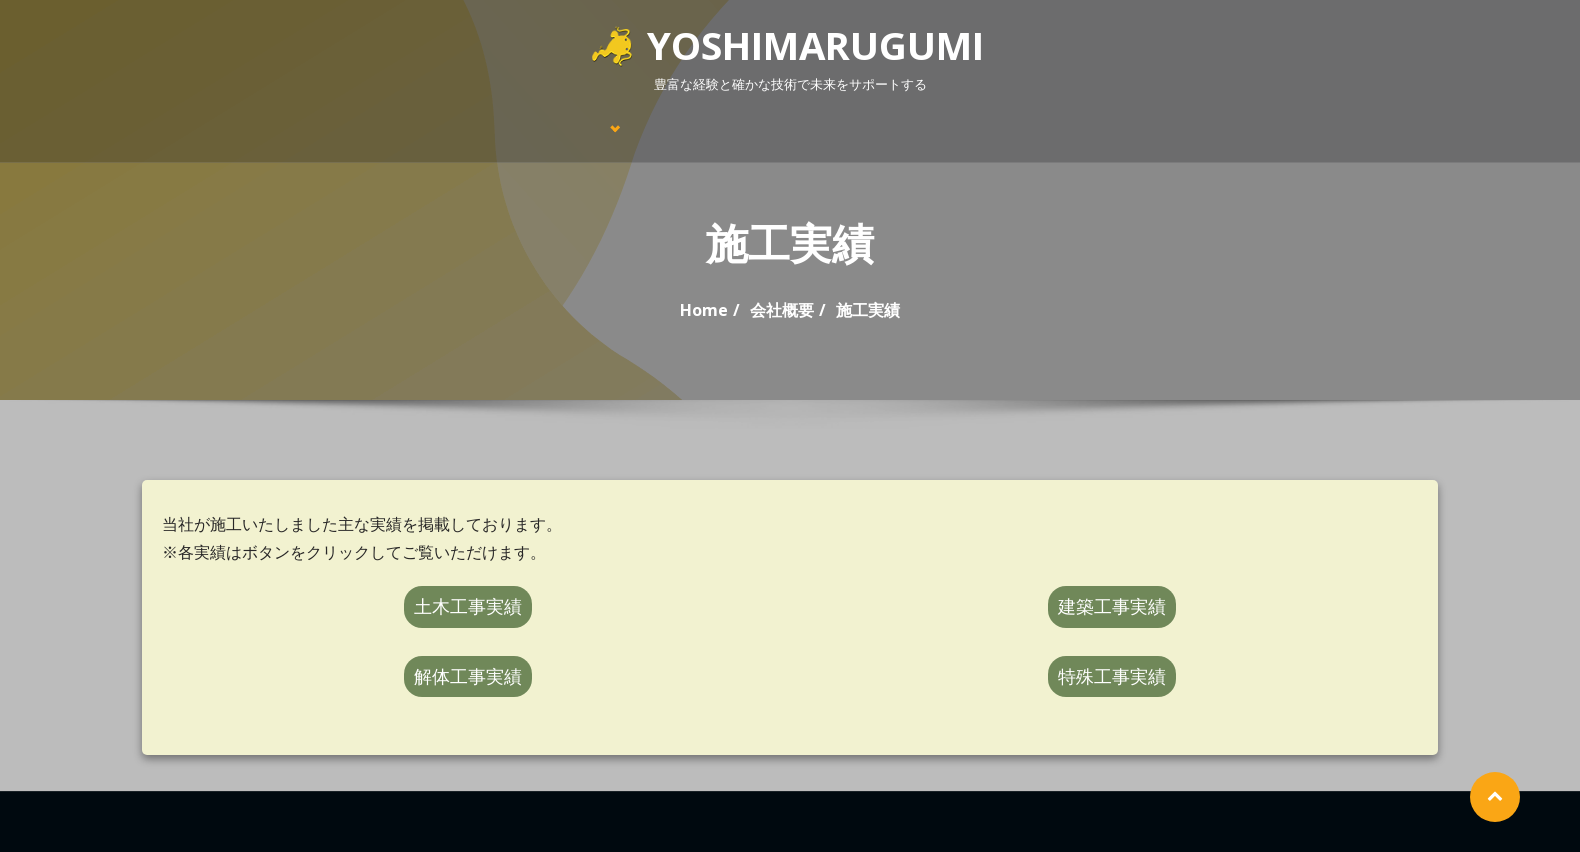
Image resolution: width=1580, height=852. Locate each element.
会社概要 (782, 310)
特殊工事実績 (1112, 676)
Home (704, 310)
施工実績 (868, 310)
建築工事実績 (1112, 606)
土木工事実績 (468, 606)
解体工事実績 (468, 676)
